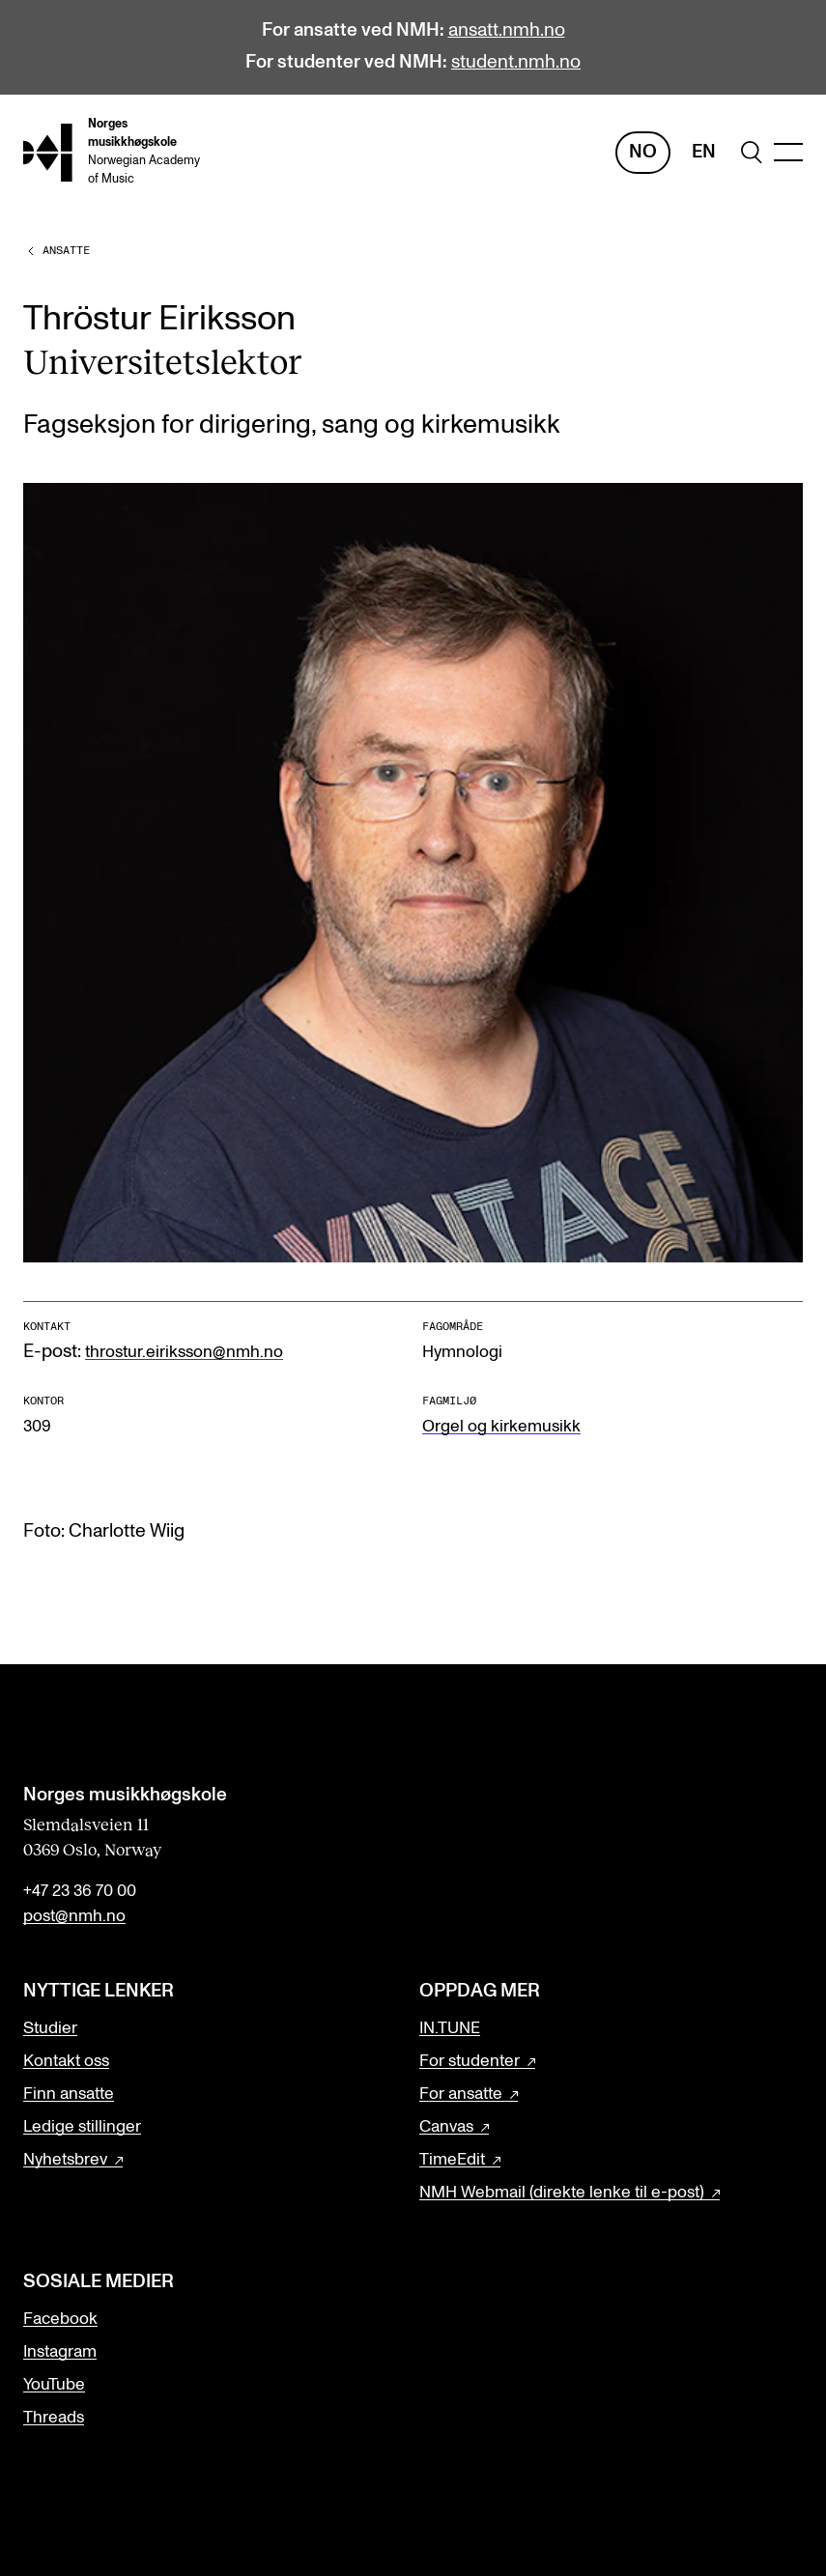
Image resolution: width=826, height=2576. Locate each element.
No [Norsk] (643, 152)
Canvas (446, 2127)
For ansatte (460, 2094)
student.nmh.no (516, 62)
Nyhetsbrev (65, 2159)
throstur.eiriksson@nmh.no (184, 1352)
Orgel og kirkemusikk (501, 1426)
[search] (751, 152)
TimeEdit (452, 2159)
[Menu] (788, 152)
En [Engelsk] (704, 152)
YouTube (54, 2384)
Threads (53, 2417)
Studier (50, 2028)
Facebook (60, 2319)
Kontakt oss (66, 2061)
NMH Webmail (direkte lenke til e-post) (561, 2192)
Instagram (60, 2352)
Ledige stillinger (82, 2127)
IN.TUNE (449, 2028)
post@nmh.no (74, 1916)
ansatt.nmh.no (506, 30)
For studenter (469, 2061)
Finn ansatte (68, 2094)
